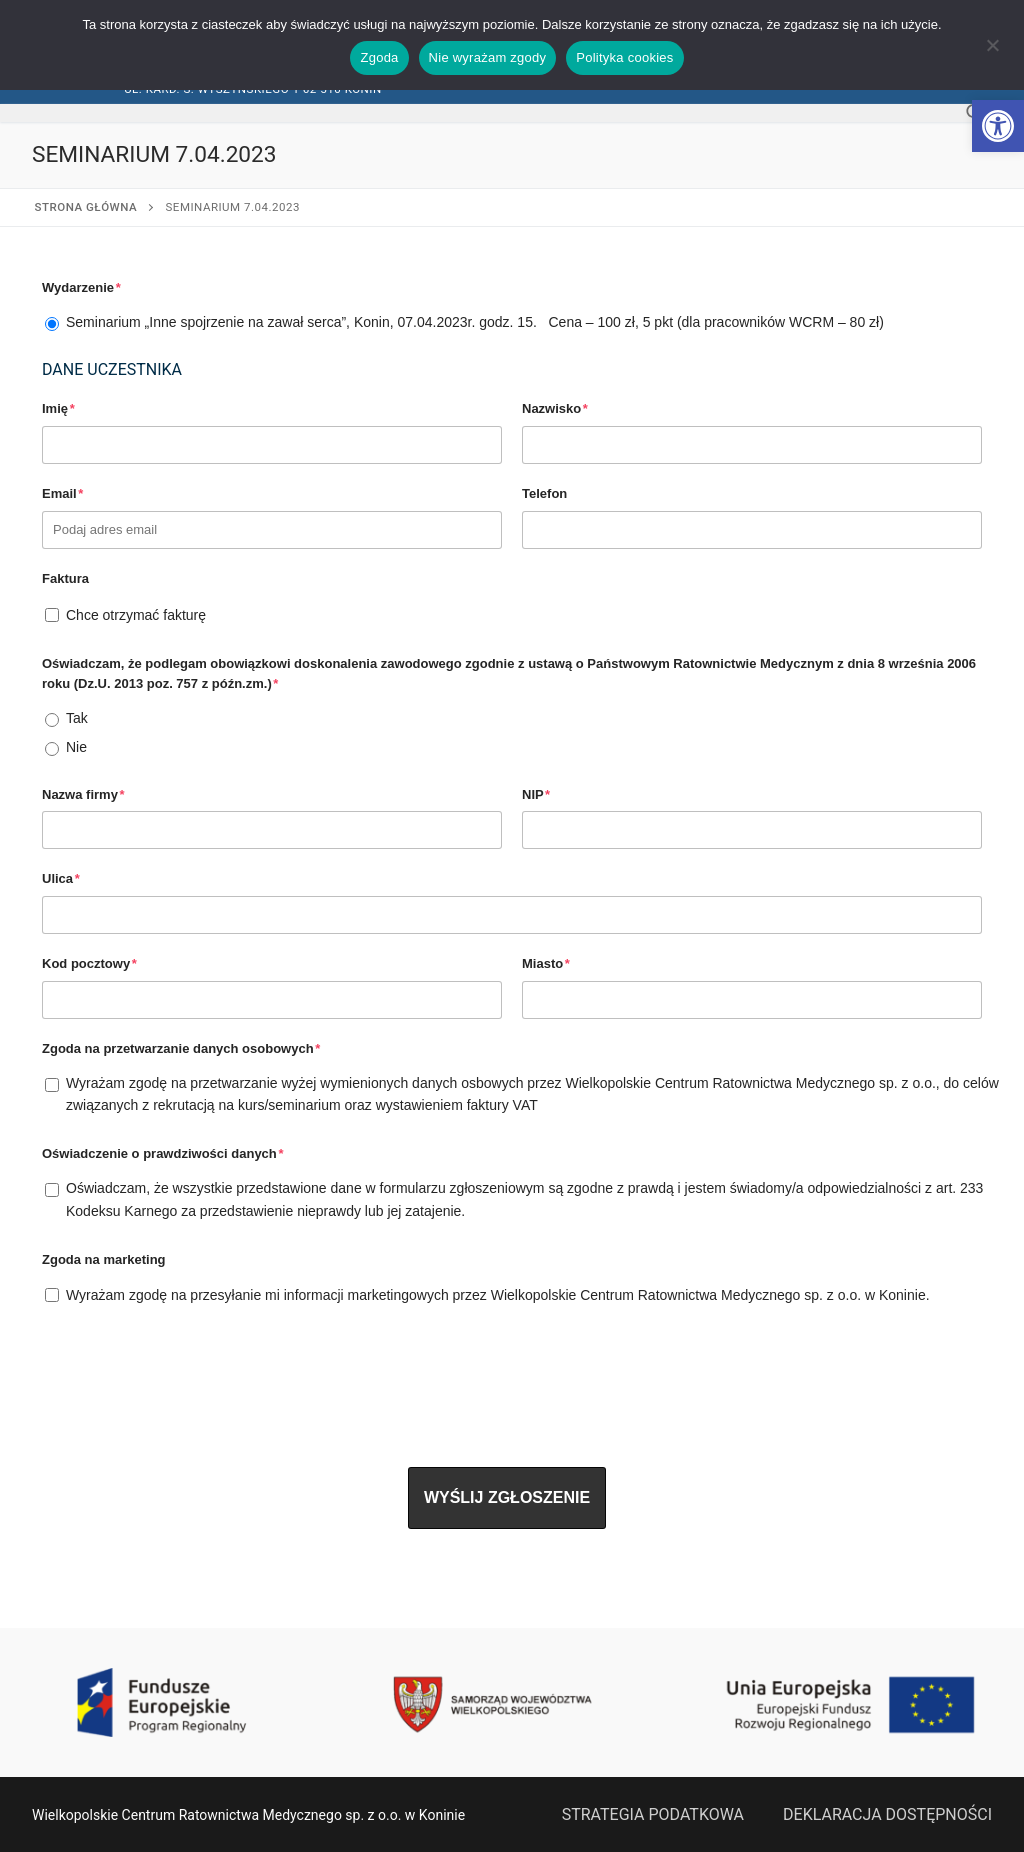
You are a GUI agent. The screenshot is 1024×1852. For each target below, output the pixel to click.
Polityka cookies (624, 57)
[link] (998, 126)
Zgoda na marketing (104, 1259)
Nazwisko (555, 408)
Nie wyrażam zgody (488, 57)
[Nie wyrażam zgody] (992, 52)
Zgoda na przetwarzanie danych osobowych (181, 1048)
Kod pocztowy (89, 963)
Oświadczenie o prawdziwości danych (162, 1153)
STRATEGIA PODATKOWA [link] (653, 1814)
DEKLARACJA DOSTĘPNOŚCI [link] (887, 1814)
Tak (77, 718)
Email (62, 493)
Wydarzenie (81, 287)
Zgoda (379, 57)
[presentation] (194, 1373)
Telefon (544, 493)
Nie (76, 747)
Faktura (65, 578)
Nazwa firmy (83, 794)
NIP (536, 794)
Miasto (546, 963)
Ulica (61, 878)
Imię (58, 408)
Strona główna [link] (86, 207)
